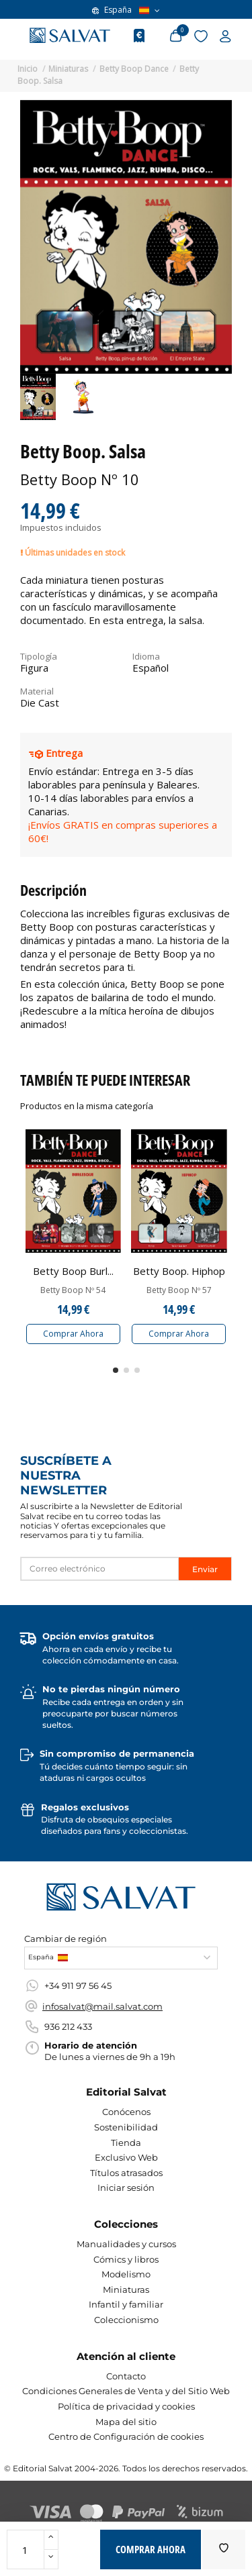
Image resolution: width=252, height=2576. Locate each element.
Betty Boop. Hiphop (179, 1271)
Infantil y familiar (126, 2304)
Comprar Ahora (73, 1333)
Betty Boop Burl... (73, 1271)
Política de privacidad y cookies (126, 2406)
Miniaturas (126, 2289)
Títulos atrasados (126, 2172)
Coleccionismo (126, 2319)
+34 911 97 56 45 (78, 1985)
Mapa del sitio (126, 2421)
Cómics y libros (126, 2259)
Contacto (126, 2376)
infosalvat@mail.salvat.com (102, 2006)
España (126, 10)
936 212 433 (68, 2026)
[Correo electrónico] (100, 1568)
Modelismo (126, 2274)
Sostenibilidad (126, 2127)
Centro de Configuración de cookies (126, 2436)
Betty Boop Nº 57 (179, 1290)
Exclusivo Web (126, 2157)
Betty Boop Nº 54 (73, 1290)
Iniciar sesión (126, 2187)
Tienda (126, 2142)
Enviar (205, 1569)
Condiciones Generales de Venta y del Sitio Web (126, 2390)
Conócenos (126, 2111)
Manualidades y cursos (126, 2243)
